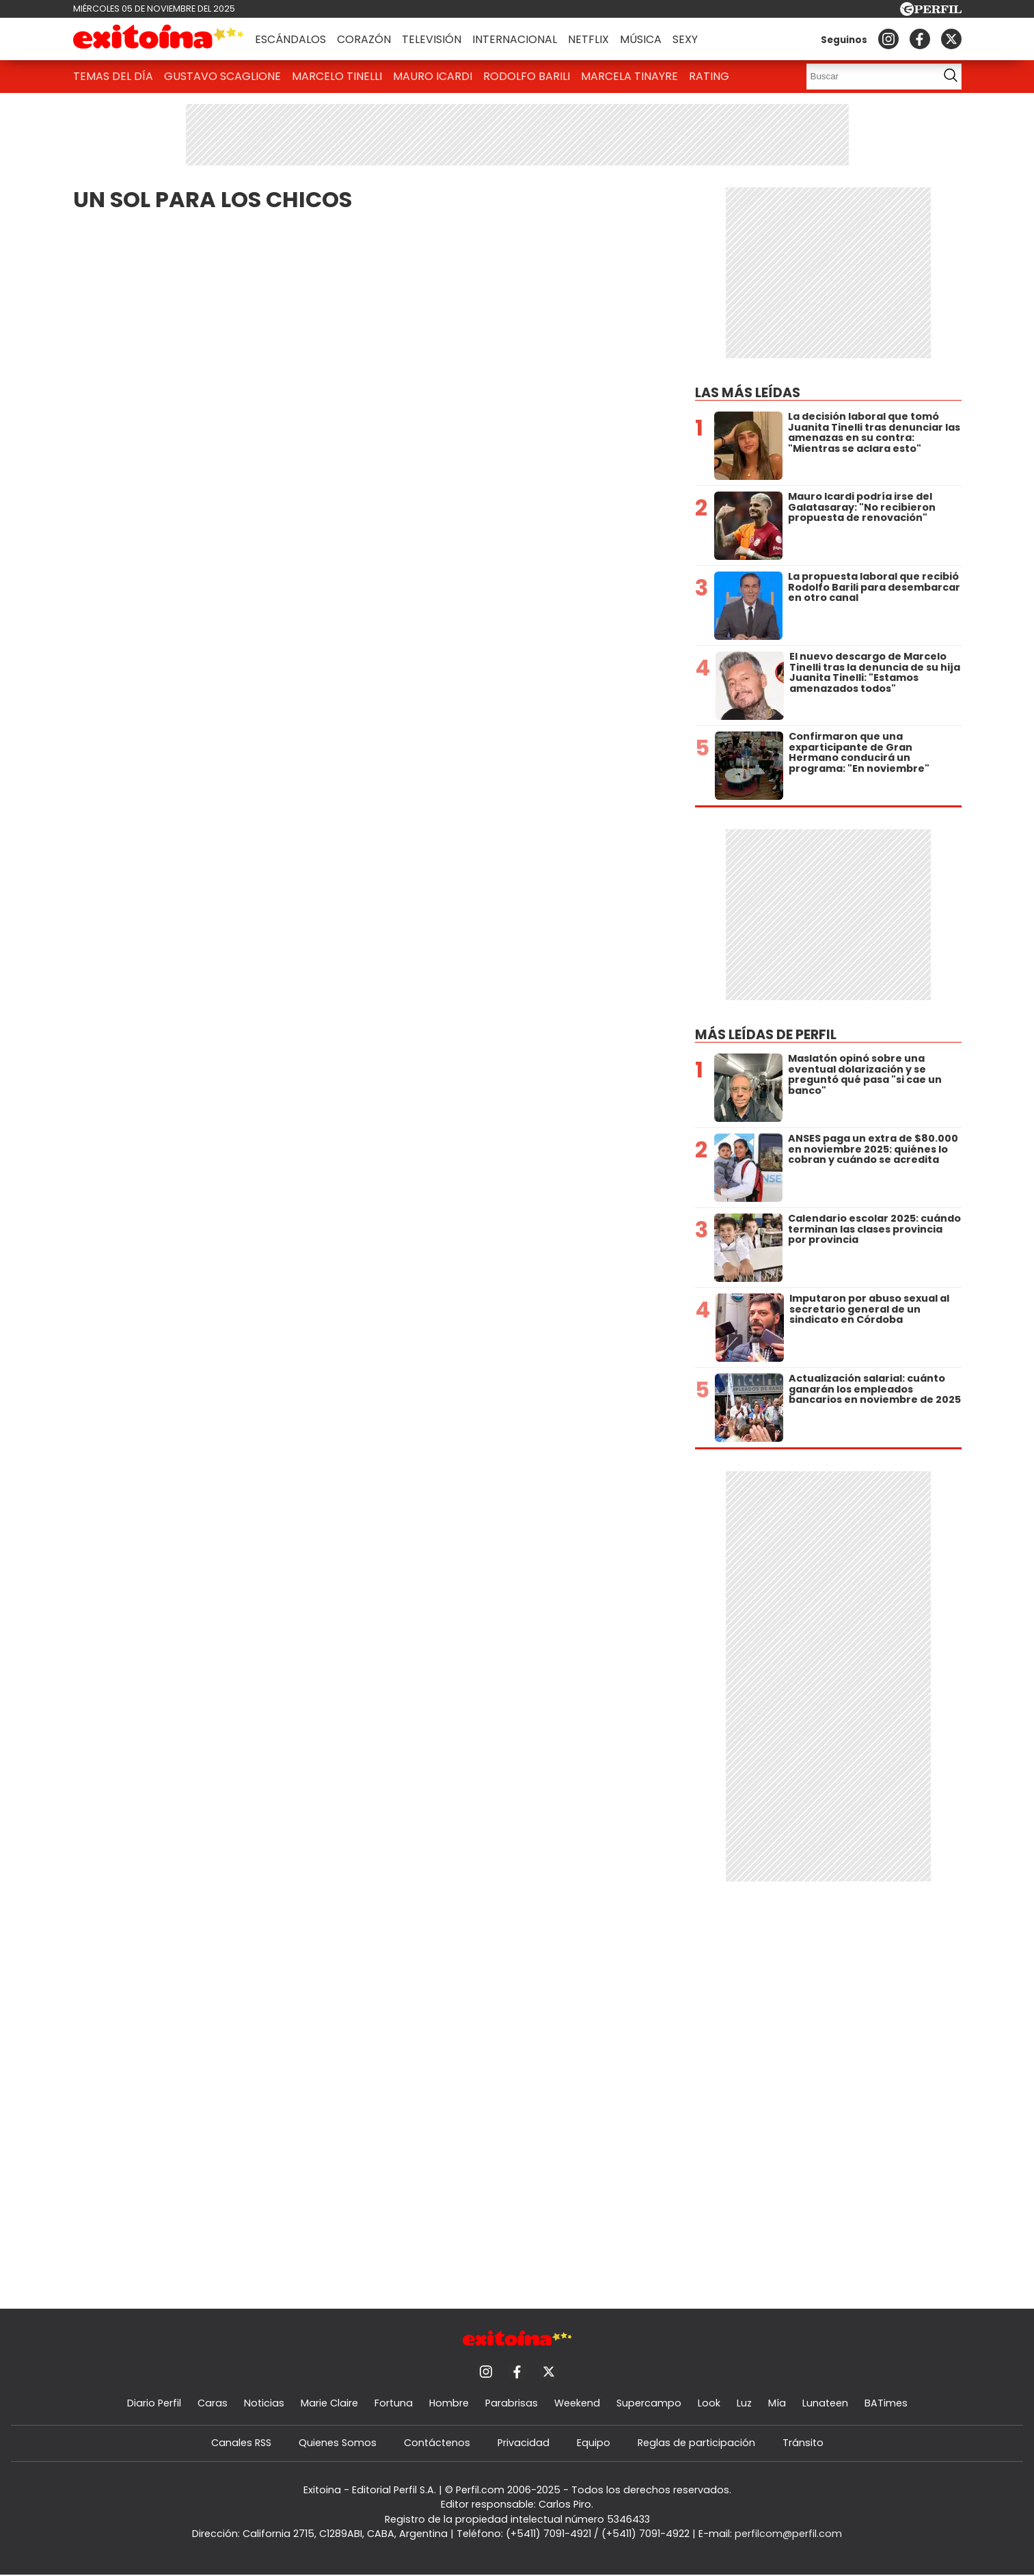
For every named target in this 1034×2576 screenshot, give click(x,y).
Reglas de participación (696, 2443)
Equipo (593, 2443)
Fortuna (394, 2403)
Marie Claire (329, 2403)
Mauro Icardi (432, 76)
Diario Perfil (154, 2403)
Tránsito (803, 2443)
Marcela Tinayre (629, 76)
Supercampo (648, 2403)
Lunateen (825, 2403)
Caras (213, 2403)
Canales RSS (241, 2443)
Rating (709, 76)
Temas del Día (113, 76)
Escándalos (290, 39)
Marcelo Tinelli (337, 76)
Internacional (514, 39)
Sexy (685, 39)
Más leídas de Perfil (765, 1034)
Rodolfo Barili (526, 76)
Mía (777, 2403)
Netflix (588, 39)
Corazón (364, 39)
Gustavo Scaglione (222, 76)
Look (709, 2403)
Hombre (449, 2403)
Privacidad (523, 2443)
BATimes (886, 2403)
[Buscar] (868, 76)
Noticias (264, 2403)
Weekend (577, 2403)
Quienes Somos (338, 2443)
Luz (744, 2403)
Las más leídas (747, 393)
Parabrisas (511, 2403)
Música (641, 39)
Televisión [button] (431, 39)
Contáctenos (437, 2443)
